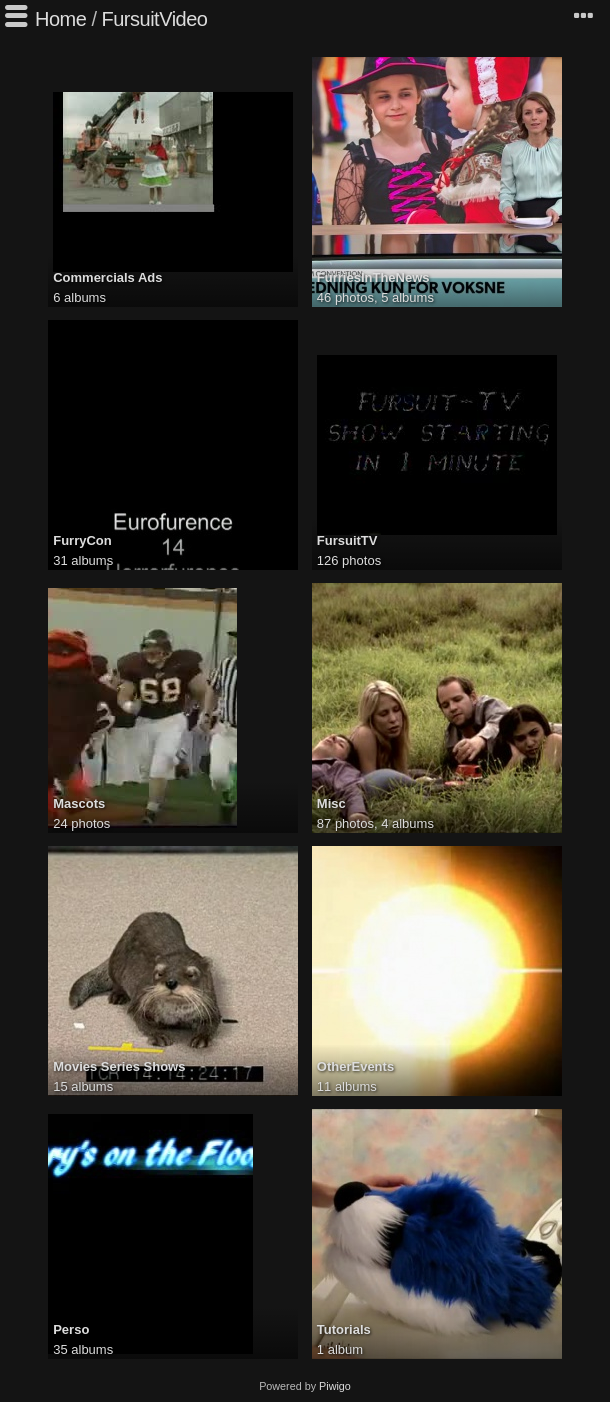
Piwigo (335, 1386)
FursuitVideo (155, 19)
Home (60, 19)
